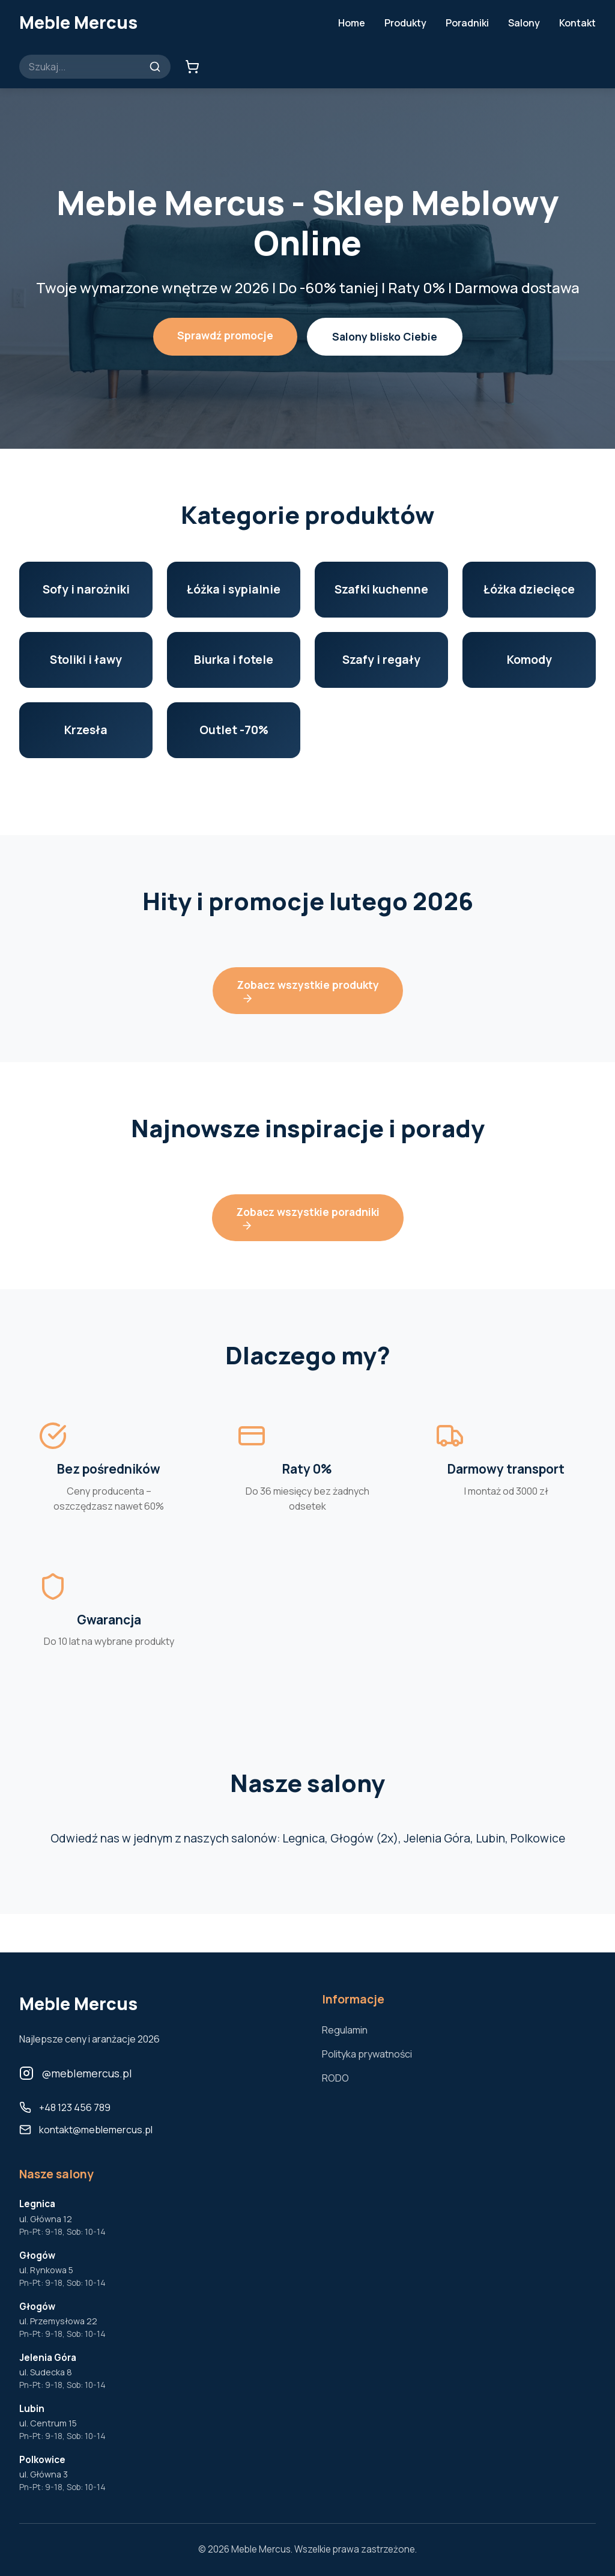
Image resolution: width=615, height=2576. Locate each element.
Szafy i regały (381, 659)
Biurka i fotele (233, 659)
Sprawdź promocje (225, 335)
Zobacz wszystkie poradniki (308, 1218)
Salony (524, 22)
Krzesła (86, 730)
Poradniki (467, 22)
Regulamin (345, 2030)
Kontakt (577, 22)
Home (351, 22)
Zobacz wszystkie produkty (308, 990)
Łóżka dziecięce (529, 589)
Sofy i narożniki (86, 589)
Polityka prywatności (367, 2054)
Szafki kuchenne (381, 589)
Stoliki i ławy (86, 659)
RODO (335, 2078)
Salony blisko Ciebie (384, 336)
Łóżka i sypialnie (233, 589)
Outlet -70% (233, 730)
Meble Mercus (78, 22)
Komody (529, 659)
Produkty (405, 22)
